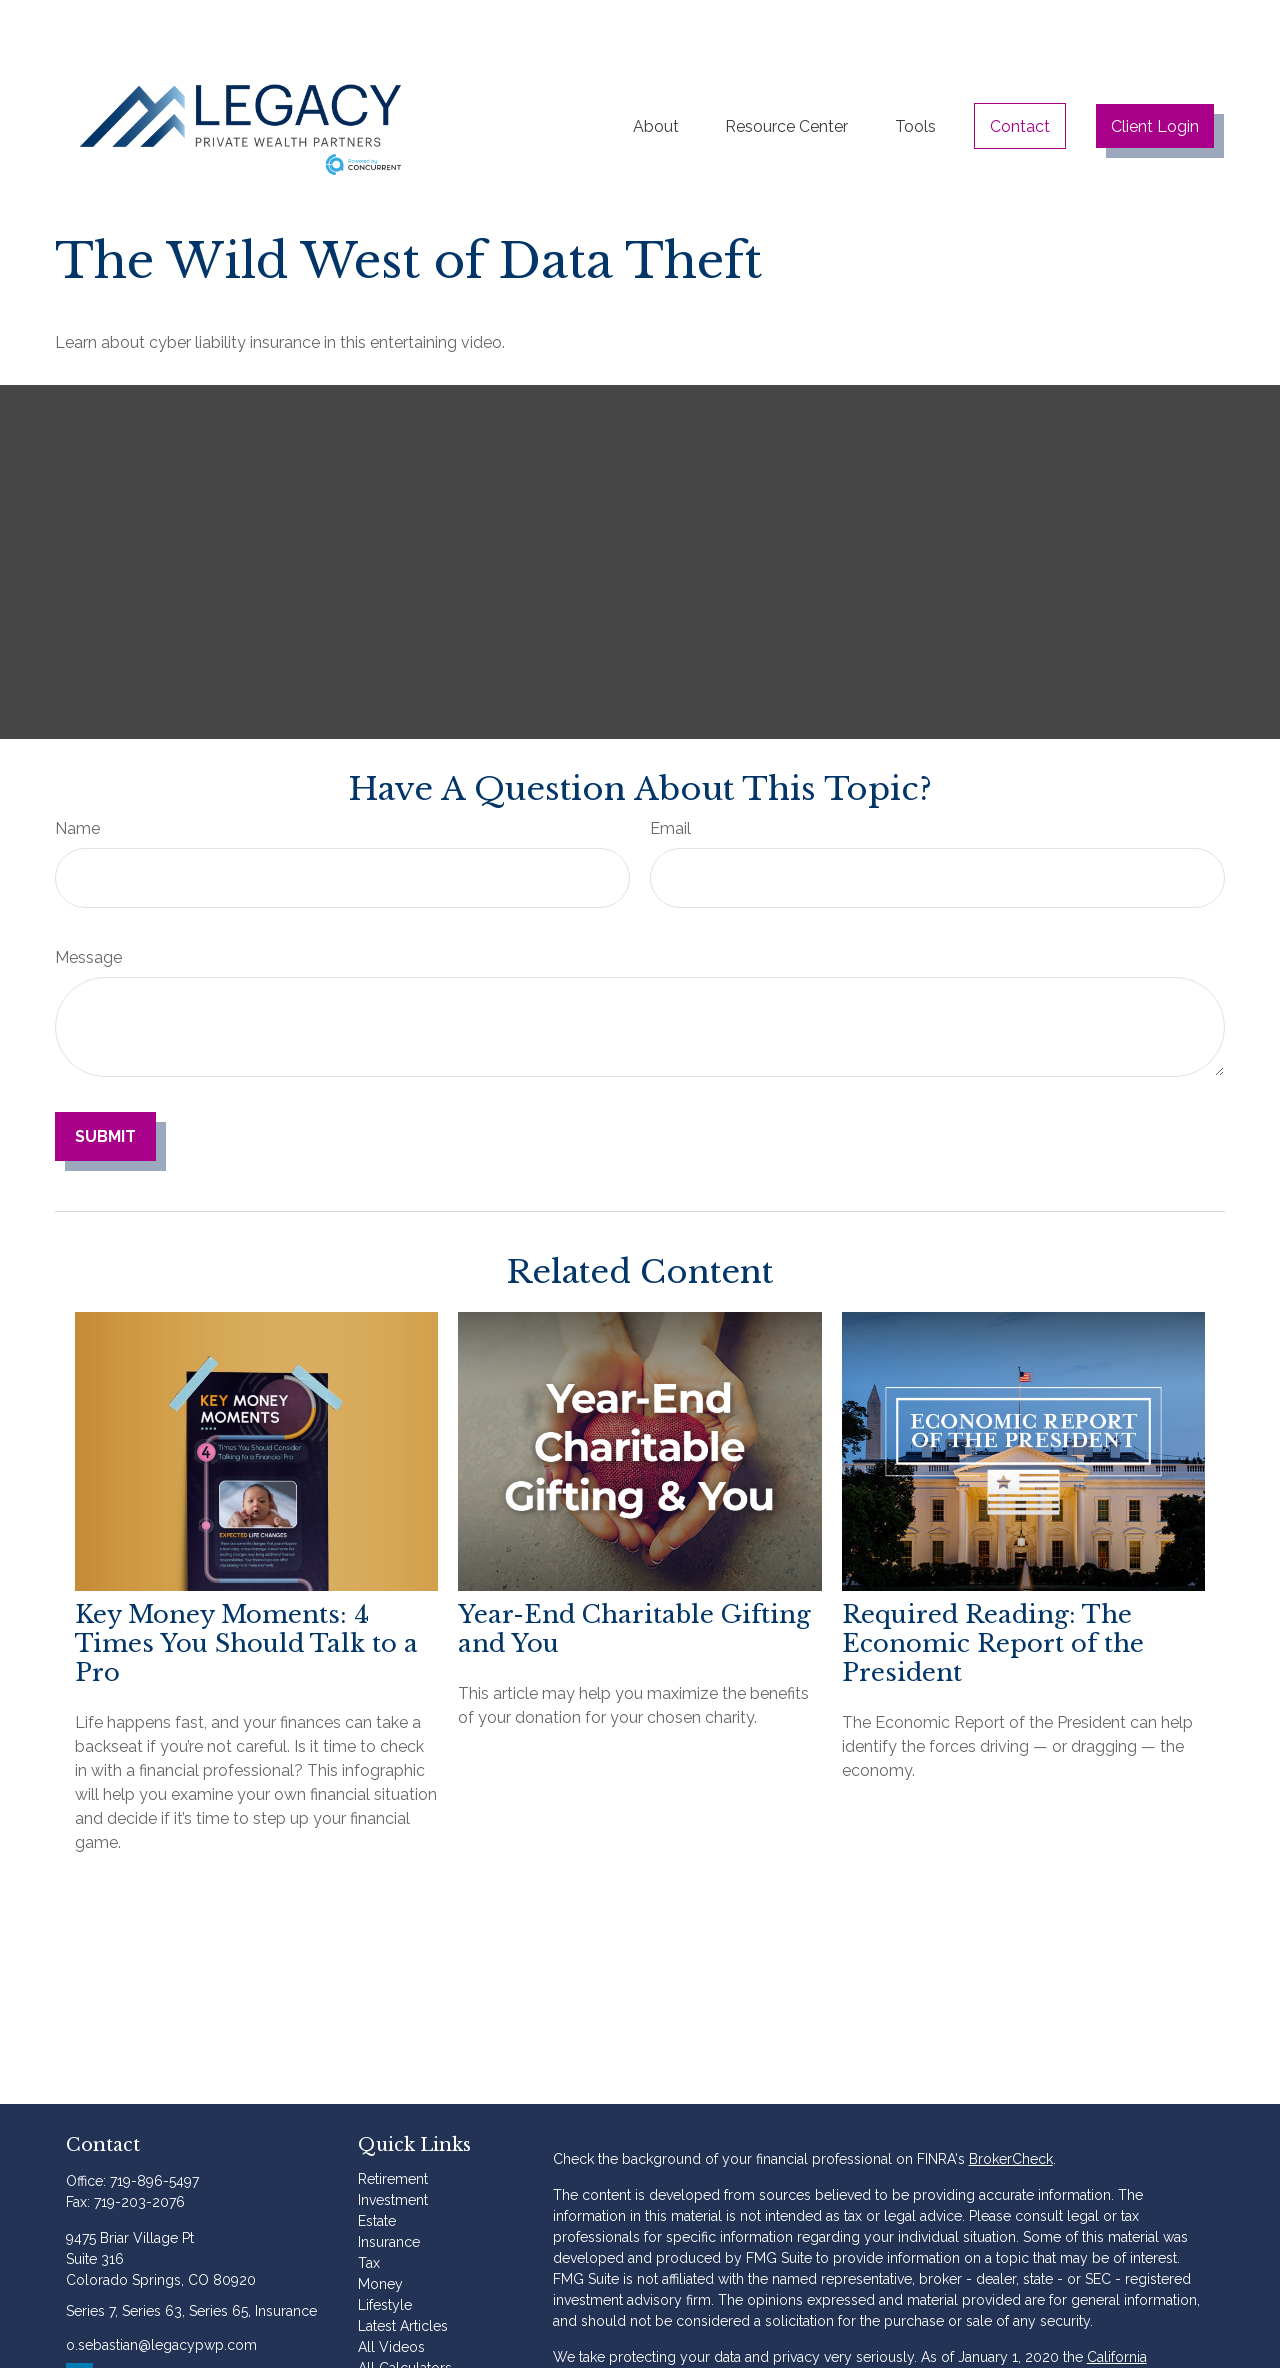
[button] (656, 71)
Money (380, 2234)
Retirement (393, 2129)
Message (88, 907)
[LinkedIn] (79, 2326)
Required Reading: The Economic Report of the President (993, 1593)
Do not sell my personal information (670, 2349)
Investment (393, 2150)
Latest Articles (403, 2276)
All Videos (391, 2297)
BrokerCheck (1011, 2109)
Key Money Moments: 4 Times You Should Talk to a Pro (246, 1593)
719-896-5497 (154, 2131)
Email (670, 778)
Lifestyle (385, 2255)
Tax (369, 2213)
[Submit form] (105, 1086)
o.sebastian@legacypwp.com (161, 2295)
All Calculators (405, 2318)
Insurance (389, 2192)
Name (77, 778)
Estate (377, 2171)
